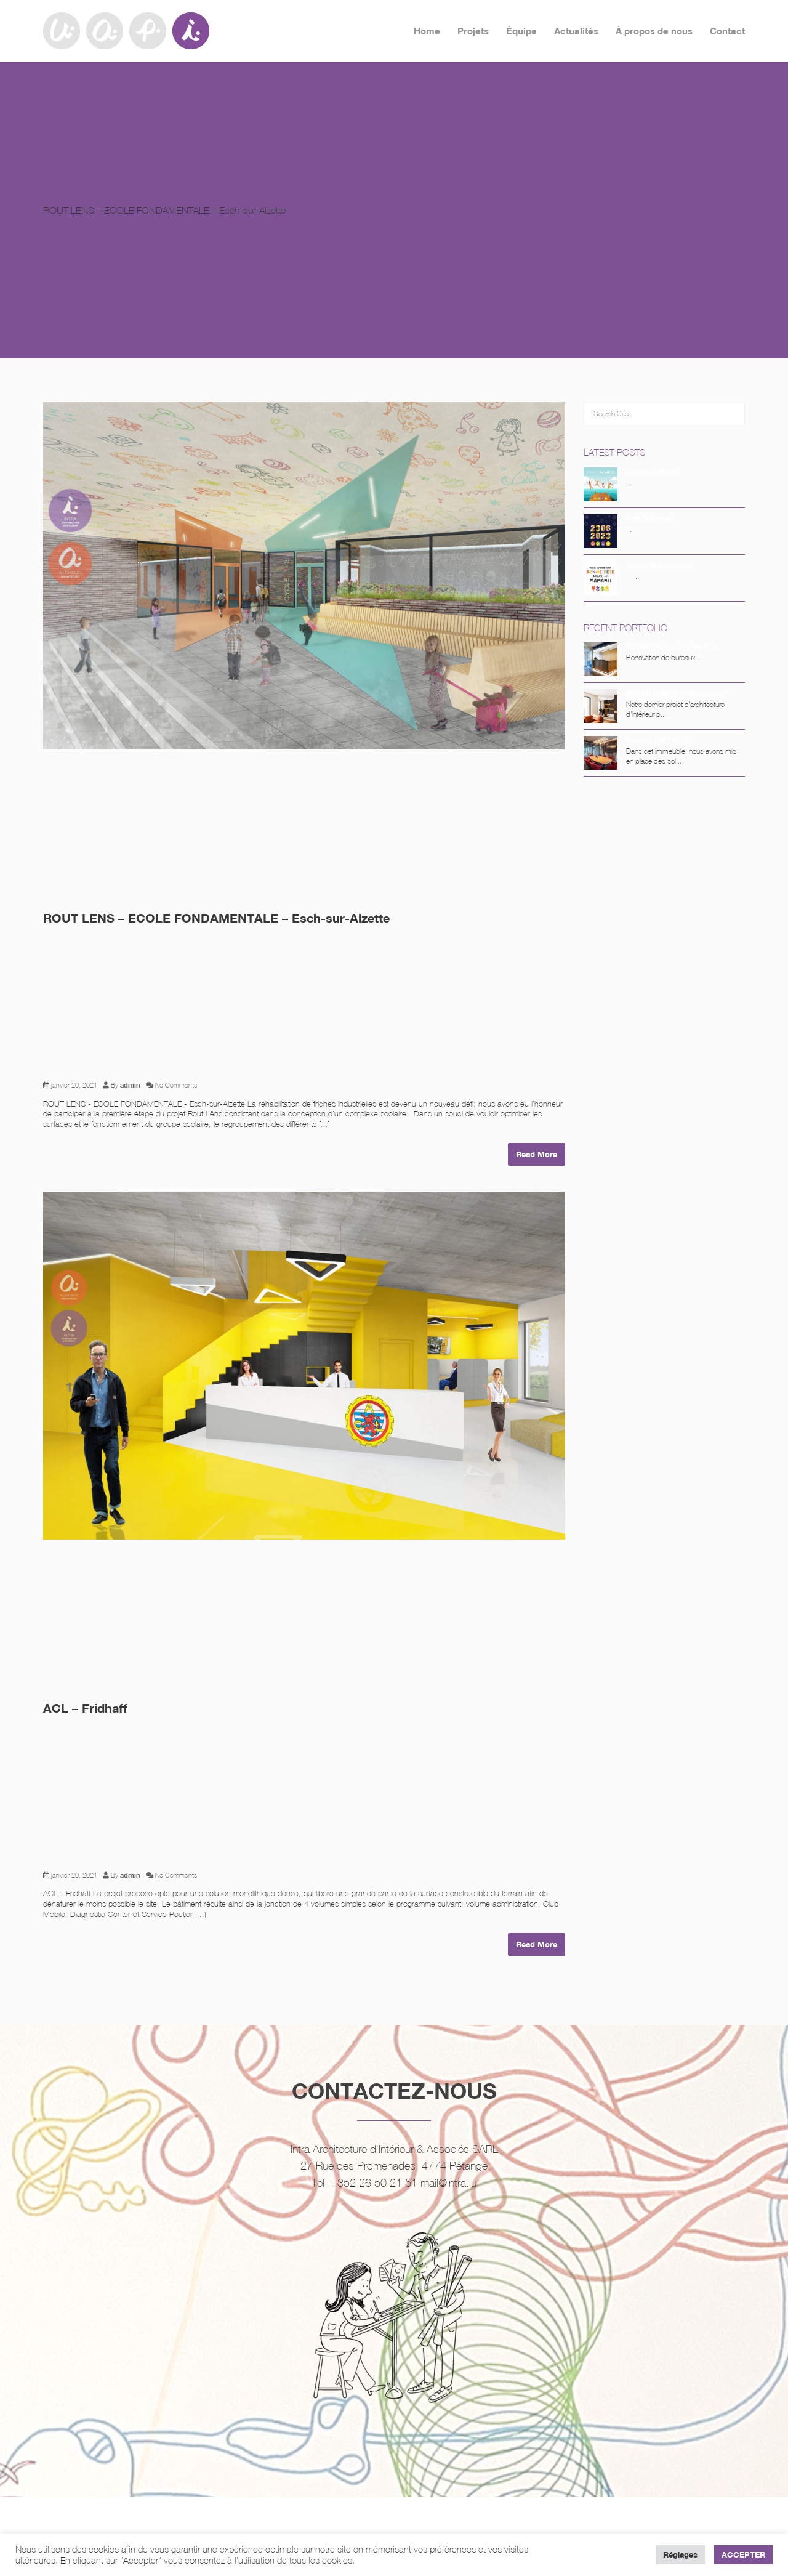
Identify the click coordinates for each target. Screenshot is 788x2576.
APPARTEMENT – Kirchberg (675, 693)
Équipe (521, 30)
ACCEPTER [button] (743, 2554)
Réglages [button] (680, 2554)
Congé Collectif (653, 471)
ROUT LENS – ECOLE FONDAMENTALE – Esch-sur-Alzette (216, 918)
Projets (473, 30)
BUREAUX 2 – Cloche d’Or (671, 646)
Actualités (576, 30)
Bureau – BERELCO (660, 740)
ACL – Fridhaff (85, 1708)
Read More (536, 1154)
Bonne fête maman (659, 565)
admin (130, 1085)
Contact (727, 30)
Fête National (649, 518)
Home (427, 30)
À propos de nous (654, 30)
